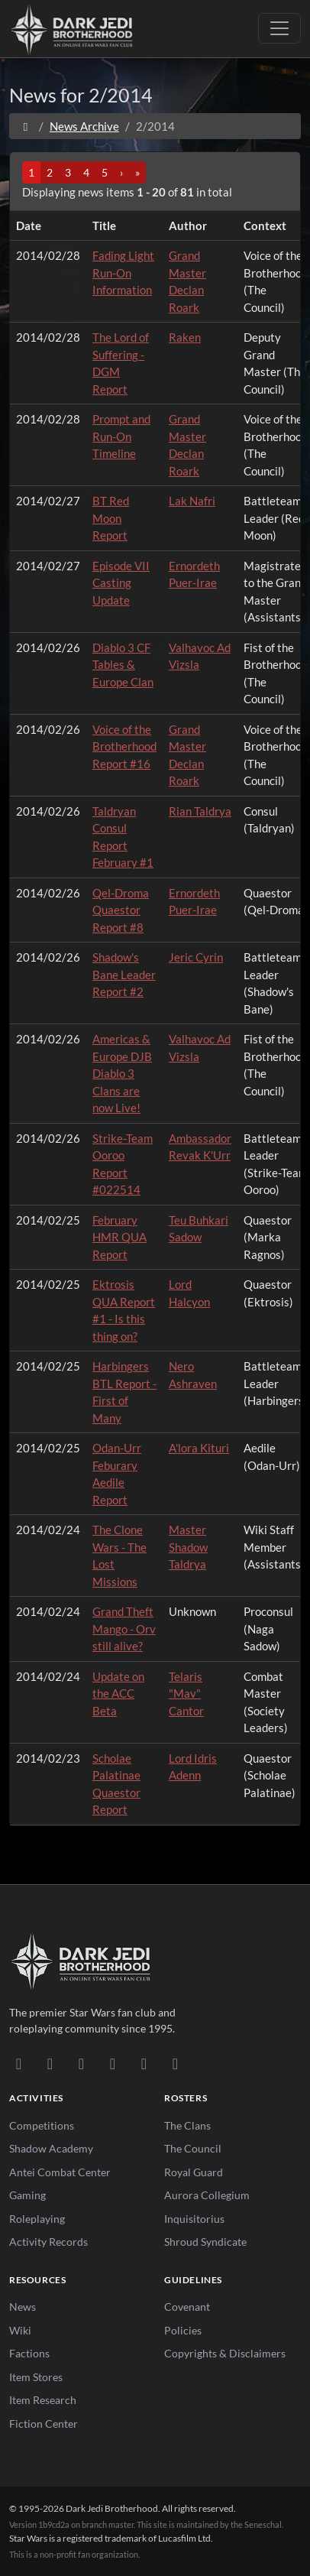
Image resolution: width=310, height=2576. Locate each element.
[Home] (25, 126)
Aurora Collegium (207, 2194)
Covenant (187, 2306)
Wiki (20, 2330)
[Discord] (18, 2063)
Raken (185, 337)
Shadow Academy (51, 2148)
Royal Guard (193, 2172)
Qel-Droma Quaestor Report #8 (120, 910)
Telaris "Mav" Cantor (186, 1693)
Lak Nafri (192, 501)
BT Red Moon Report (110, 518)
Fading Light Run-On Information (123, 272)
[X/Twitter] (143, 2063)
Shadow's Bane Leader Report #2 (124, 974)
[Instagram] (112, 2063)
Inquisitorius (194, 2218)
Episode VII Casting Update (121, 583)
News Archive (84, 126)
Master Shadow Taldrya (188, 1547)
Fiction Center (43, 2423)
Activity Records (48, 2241)
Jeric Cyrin (196, 957)
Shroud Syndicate (205, 2241)
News (22, 2306)
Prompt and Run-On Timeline (121, 436)
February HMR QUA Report (119, 1237)
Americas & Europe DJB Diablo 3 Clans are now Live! (122, 1073)
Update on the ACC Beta (118, 1693)
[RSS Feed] (175, 2063)
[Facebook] (81, 2063)
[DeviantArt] (50, 2063)
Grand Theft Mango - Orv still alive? (124, 1628)
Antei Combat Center (60, 2172)
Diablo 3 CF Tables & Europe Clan (122, 665)
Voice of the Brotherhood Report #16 (124, 746)
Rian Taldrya (200, 811)
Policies (183, 2330)
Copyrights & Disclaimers (225, 2353)
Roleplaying (37, 2218)
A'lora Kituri (199, 1448)
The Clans (187, 2125)
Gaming (27, 2194)
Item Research (42, 2399)
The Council (192, 2148)
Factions (29, 2353)
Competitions (41, 2125)
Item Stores (36, 2376)
